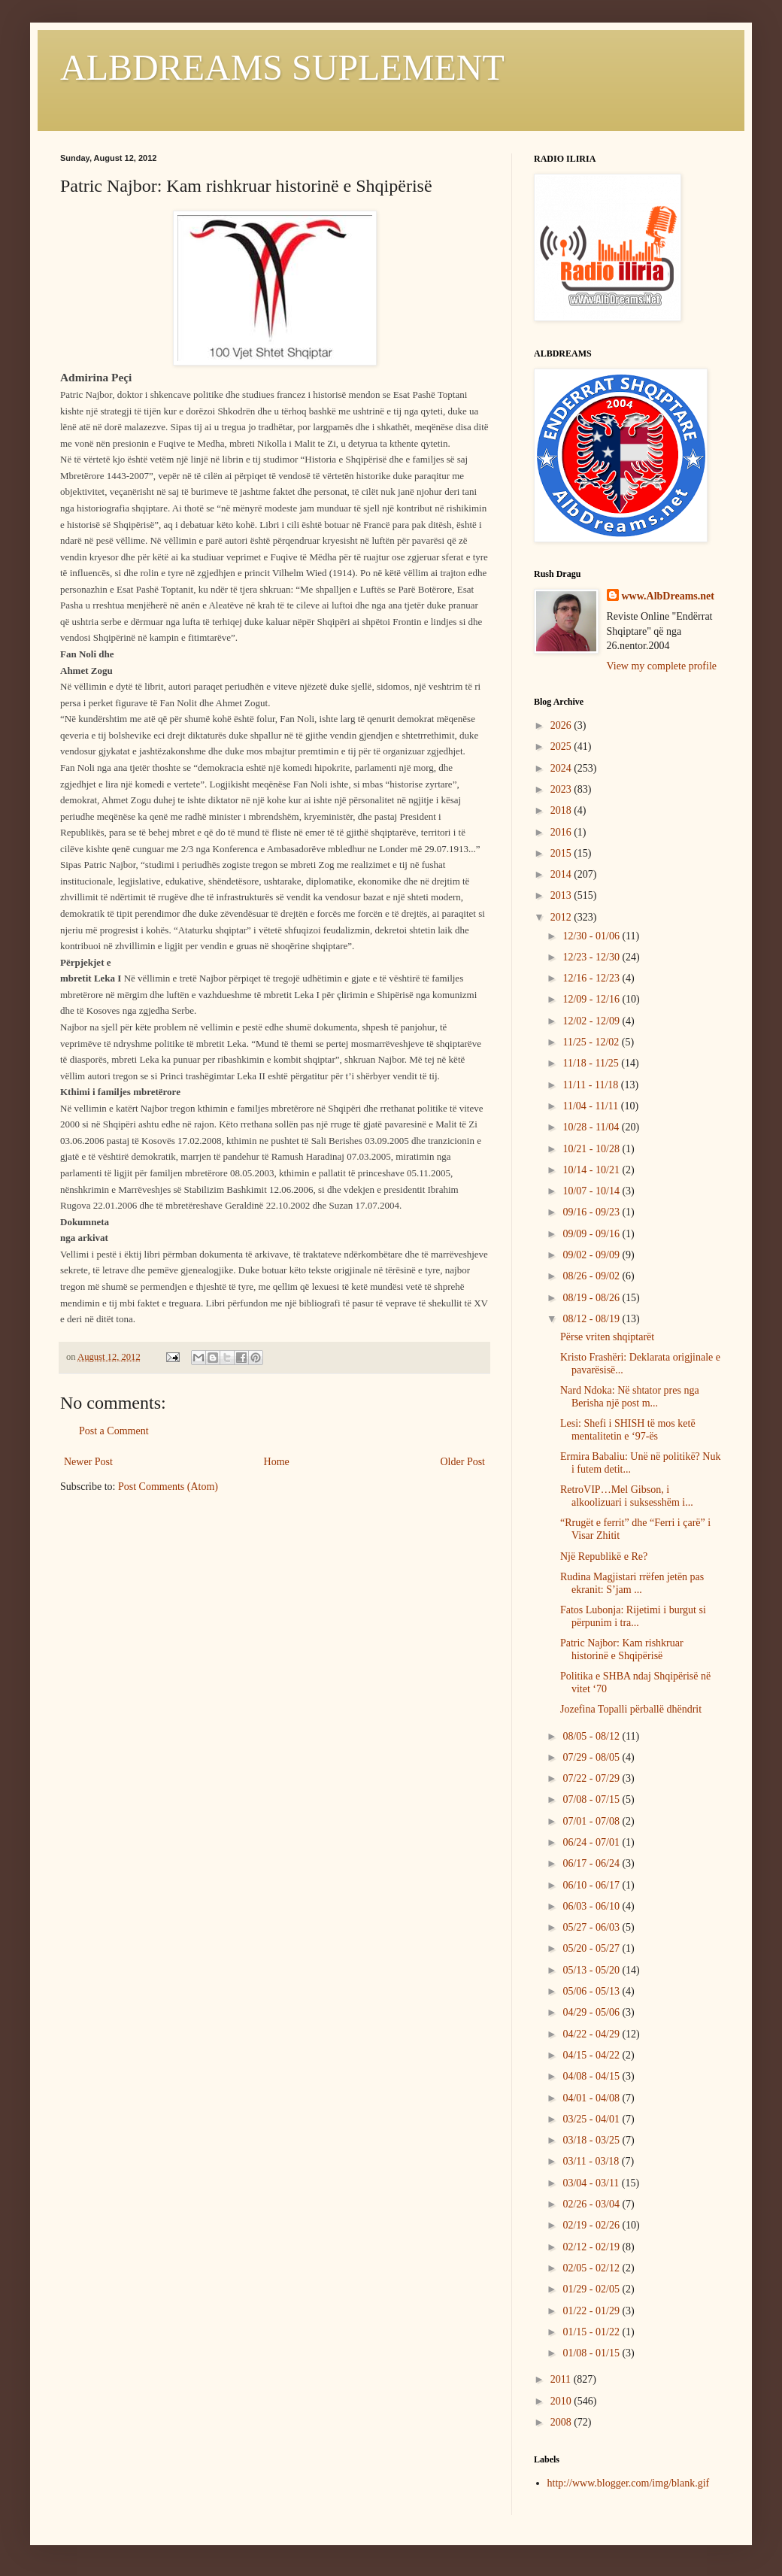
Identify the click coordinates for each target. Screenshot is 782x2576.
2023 (562, 789)
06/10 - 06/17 (592, 1885)
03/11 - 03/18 (591, 2161)
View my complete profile (662, 666)
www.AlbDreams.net (668, 596)
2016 (562, 832)
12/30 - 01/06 (592, 936)
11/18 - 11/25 (591, 1063)
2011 (562, 2379)
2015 (562, 853)
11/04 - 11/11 (591, 1106)
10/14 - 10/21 (592, 1170)
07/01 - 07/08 (592, 1821)
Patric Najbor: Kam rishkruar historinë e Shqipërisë (621, 1649)
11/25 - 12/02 (591, 1042)
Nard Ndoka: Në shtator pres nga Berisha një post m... (629, 1397)
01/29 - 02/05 (592, 2289)
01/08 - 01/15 (592, 2353)
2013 (562, 895)
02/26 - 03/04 (592, 2204)
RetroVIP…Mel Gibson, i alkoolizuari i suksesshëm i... (626, 1496)
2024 (562, 768)
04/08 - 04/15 (592, 2076)
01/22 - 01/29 (592, 2311)
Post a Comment (114, 1431)
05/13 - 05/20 (592, 1970)
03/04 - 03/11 (591, 2183)
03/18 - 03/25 (592, 2140)
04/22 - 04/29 (592, 2034)
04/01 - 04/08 (592, 2098)
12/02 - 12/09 (592, 1021)
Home (276, 1461)
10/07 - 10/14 (592, 1191)
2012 (562, 917)
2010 (562, 2401)
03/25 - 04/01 (592, 2119)
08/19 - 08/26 (592, 1297)
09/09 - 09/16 (592, 1233)
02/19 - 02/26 (592, 2225)
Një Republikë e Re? (603, 1556)
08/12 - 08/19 (592, 1318)
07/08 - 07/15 (592, 1799)
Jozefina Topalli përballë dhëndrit (631, 1709)
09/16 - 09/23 (592, 1212)
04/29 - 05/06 (592, 2012)
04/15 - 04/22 (592, 2055)
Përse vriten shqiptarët (607, 1337)
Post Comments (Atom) (168, 1486)
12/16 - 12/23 (592, 978)
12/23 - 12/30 (592, 957)
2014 (562, 874)
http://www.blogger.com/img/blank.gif (628, 2483)
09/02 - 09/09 (592, 1255)
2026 (562, 725)
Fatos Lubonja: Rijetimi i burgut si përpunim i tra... (633, 1616)
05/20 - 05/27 (592, 1948)
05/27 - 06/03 (592, 1927)
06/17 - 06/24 (592, 1863)
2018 (562, 810)
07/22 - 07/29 (592, 1778)
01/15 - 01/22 (592, 2332)
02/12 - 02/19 (592, 2247)
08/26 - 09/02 (592, 1276)
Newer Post (88, 1461)
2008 (562, 2422)
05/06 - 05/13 (592, 1991)
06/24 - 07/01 (592, 1842)
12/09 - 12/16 (592, 999)
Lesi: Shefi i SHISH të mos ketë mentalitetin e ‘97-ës (628, 1430)
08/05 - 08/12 (592, 1736)
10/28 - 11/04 (591, 1127)
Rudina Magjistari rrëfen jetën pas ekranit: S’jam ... (632, 1583)
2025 (562, 746)
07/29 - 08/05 (592, 1757)
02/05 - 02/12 (592, 2268)
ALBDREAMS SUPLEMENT (282, 67)
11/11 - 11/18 (591, 1085)
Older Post (463, 1461)
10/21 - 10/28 (592, 1148)
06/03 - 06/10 (592, 1906)
